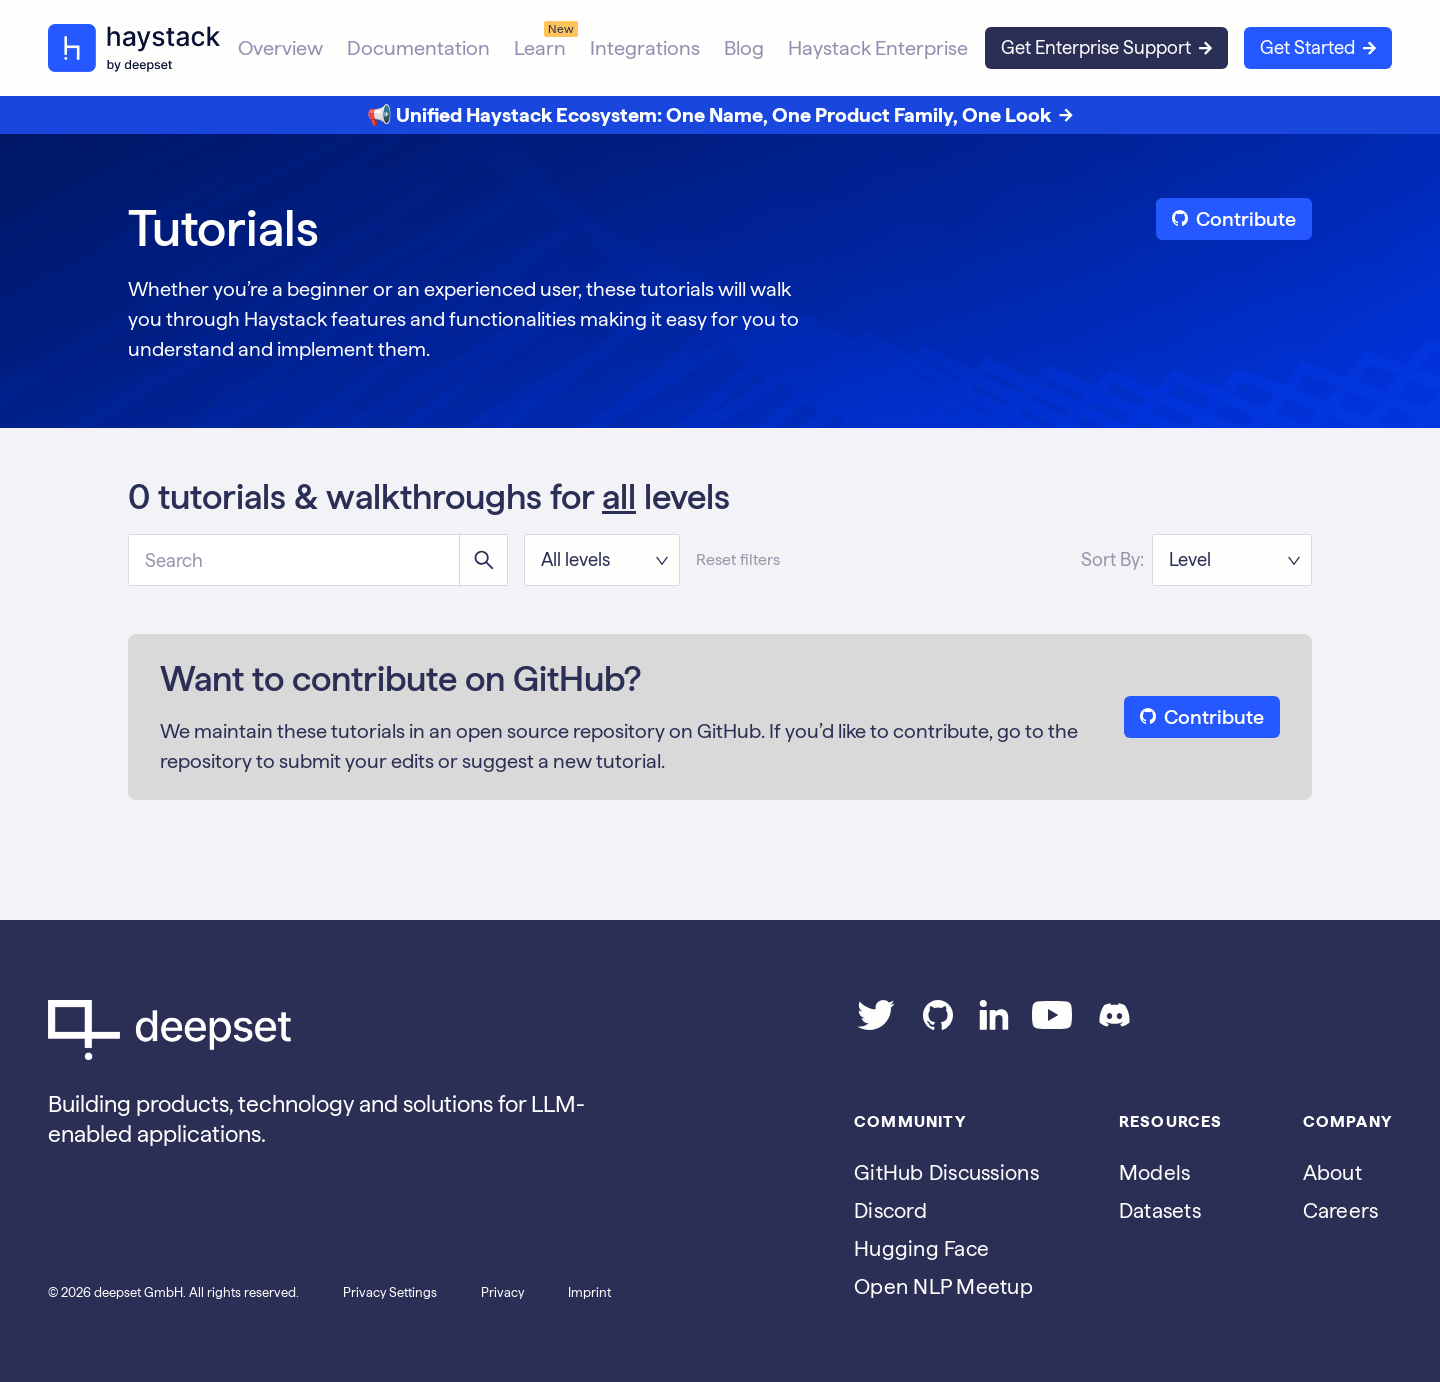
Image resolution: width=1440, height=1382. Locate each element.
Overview (280, 48)
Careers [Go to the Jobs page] (1341, 1210)
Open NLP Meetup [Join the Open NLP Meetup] (943, 1286)
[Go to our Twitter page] (876, 1023)
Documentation (418, 48)
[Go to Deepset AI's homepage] (340, 1030)
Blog (744, 48)
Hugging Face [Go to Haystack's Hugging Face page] (921, 1248)
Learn (540, 48)
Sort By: (1112, 559)
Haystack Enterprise (878, 48)
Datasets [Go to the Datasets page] (1160, 1210)
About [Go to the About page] (1332, 1172)
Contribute (1234, 219)
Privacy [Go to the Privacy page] (502, 1292)
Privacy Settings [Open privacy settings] (390, 1292)
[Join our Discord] (1114, 1023)
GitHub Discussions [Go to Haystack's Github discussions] (946, 1172)
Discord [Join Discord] (890, 1210)
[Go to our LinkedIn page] (994, 1023)
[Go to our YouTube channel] (1052, 1023)
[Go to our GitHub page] (938, 1023)
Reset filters (738, 559)
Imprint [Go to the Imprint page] (589, 1292)
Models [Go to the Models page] (1155, 1172)
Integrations (645, 48)
